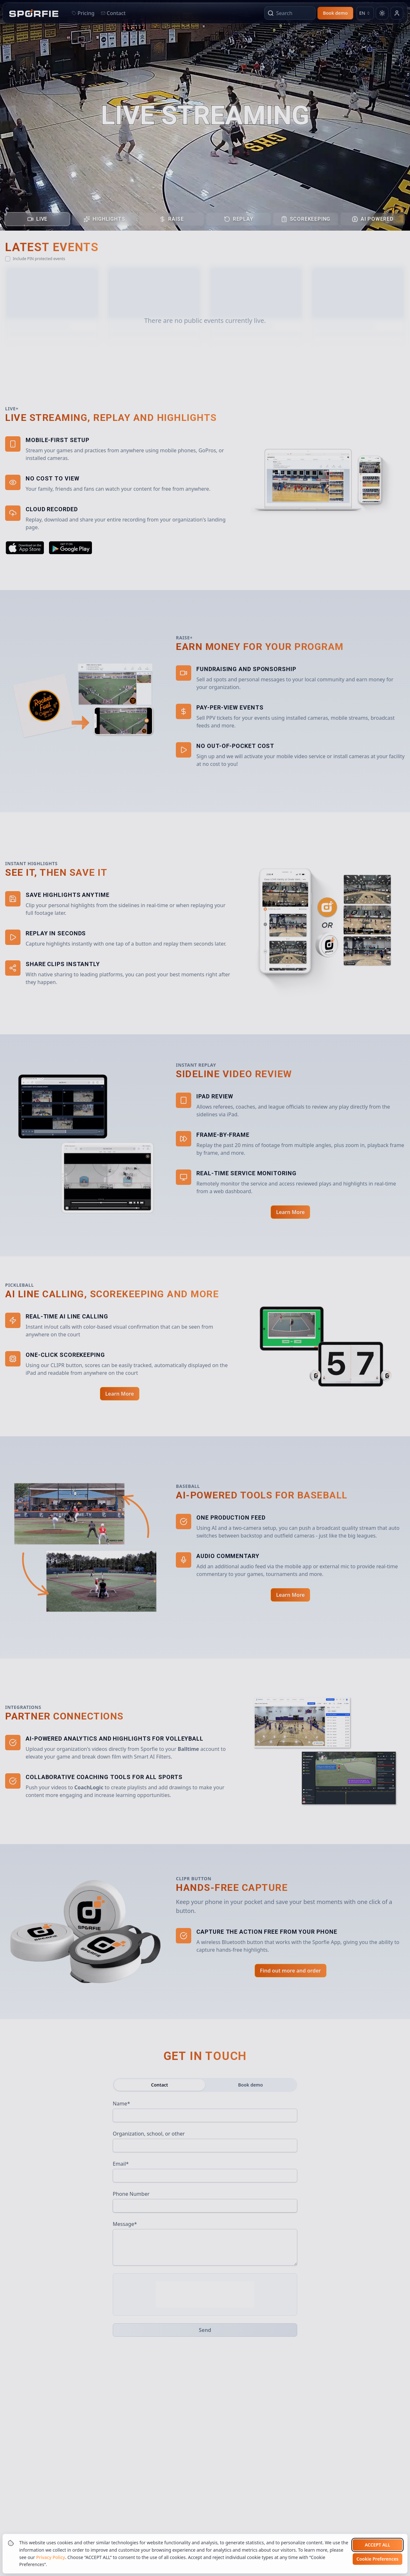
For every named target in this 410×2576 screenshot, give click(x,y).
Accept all (377, 2545)
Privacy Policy (50, 2557)
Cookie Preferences (377, 2559)
